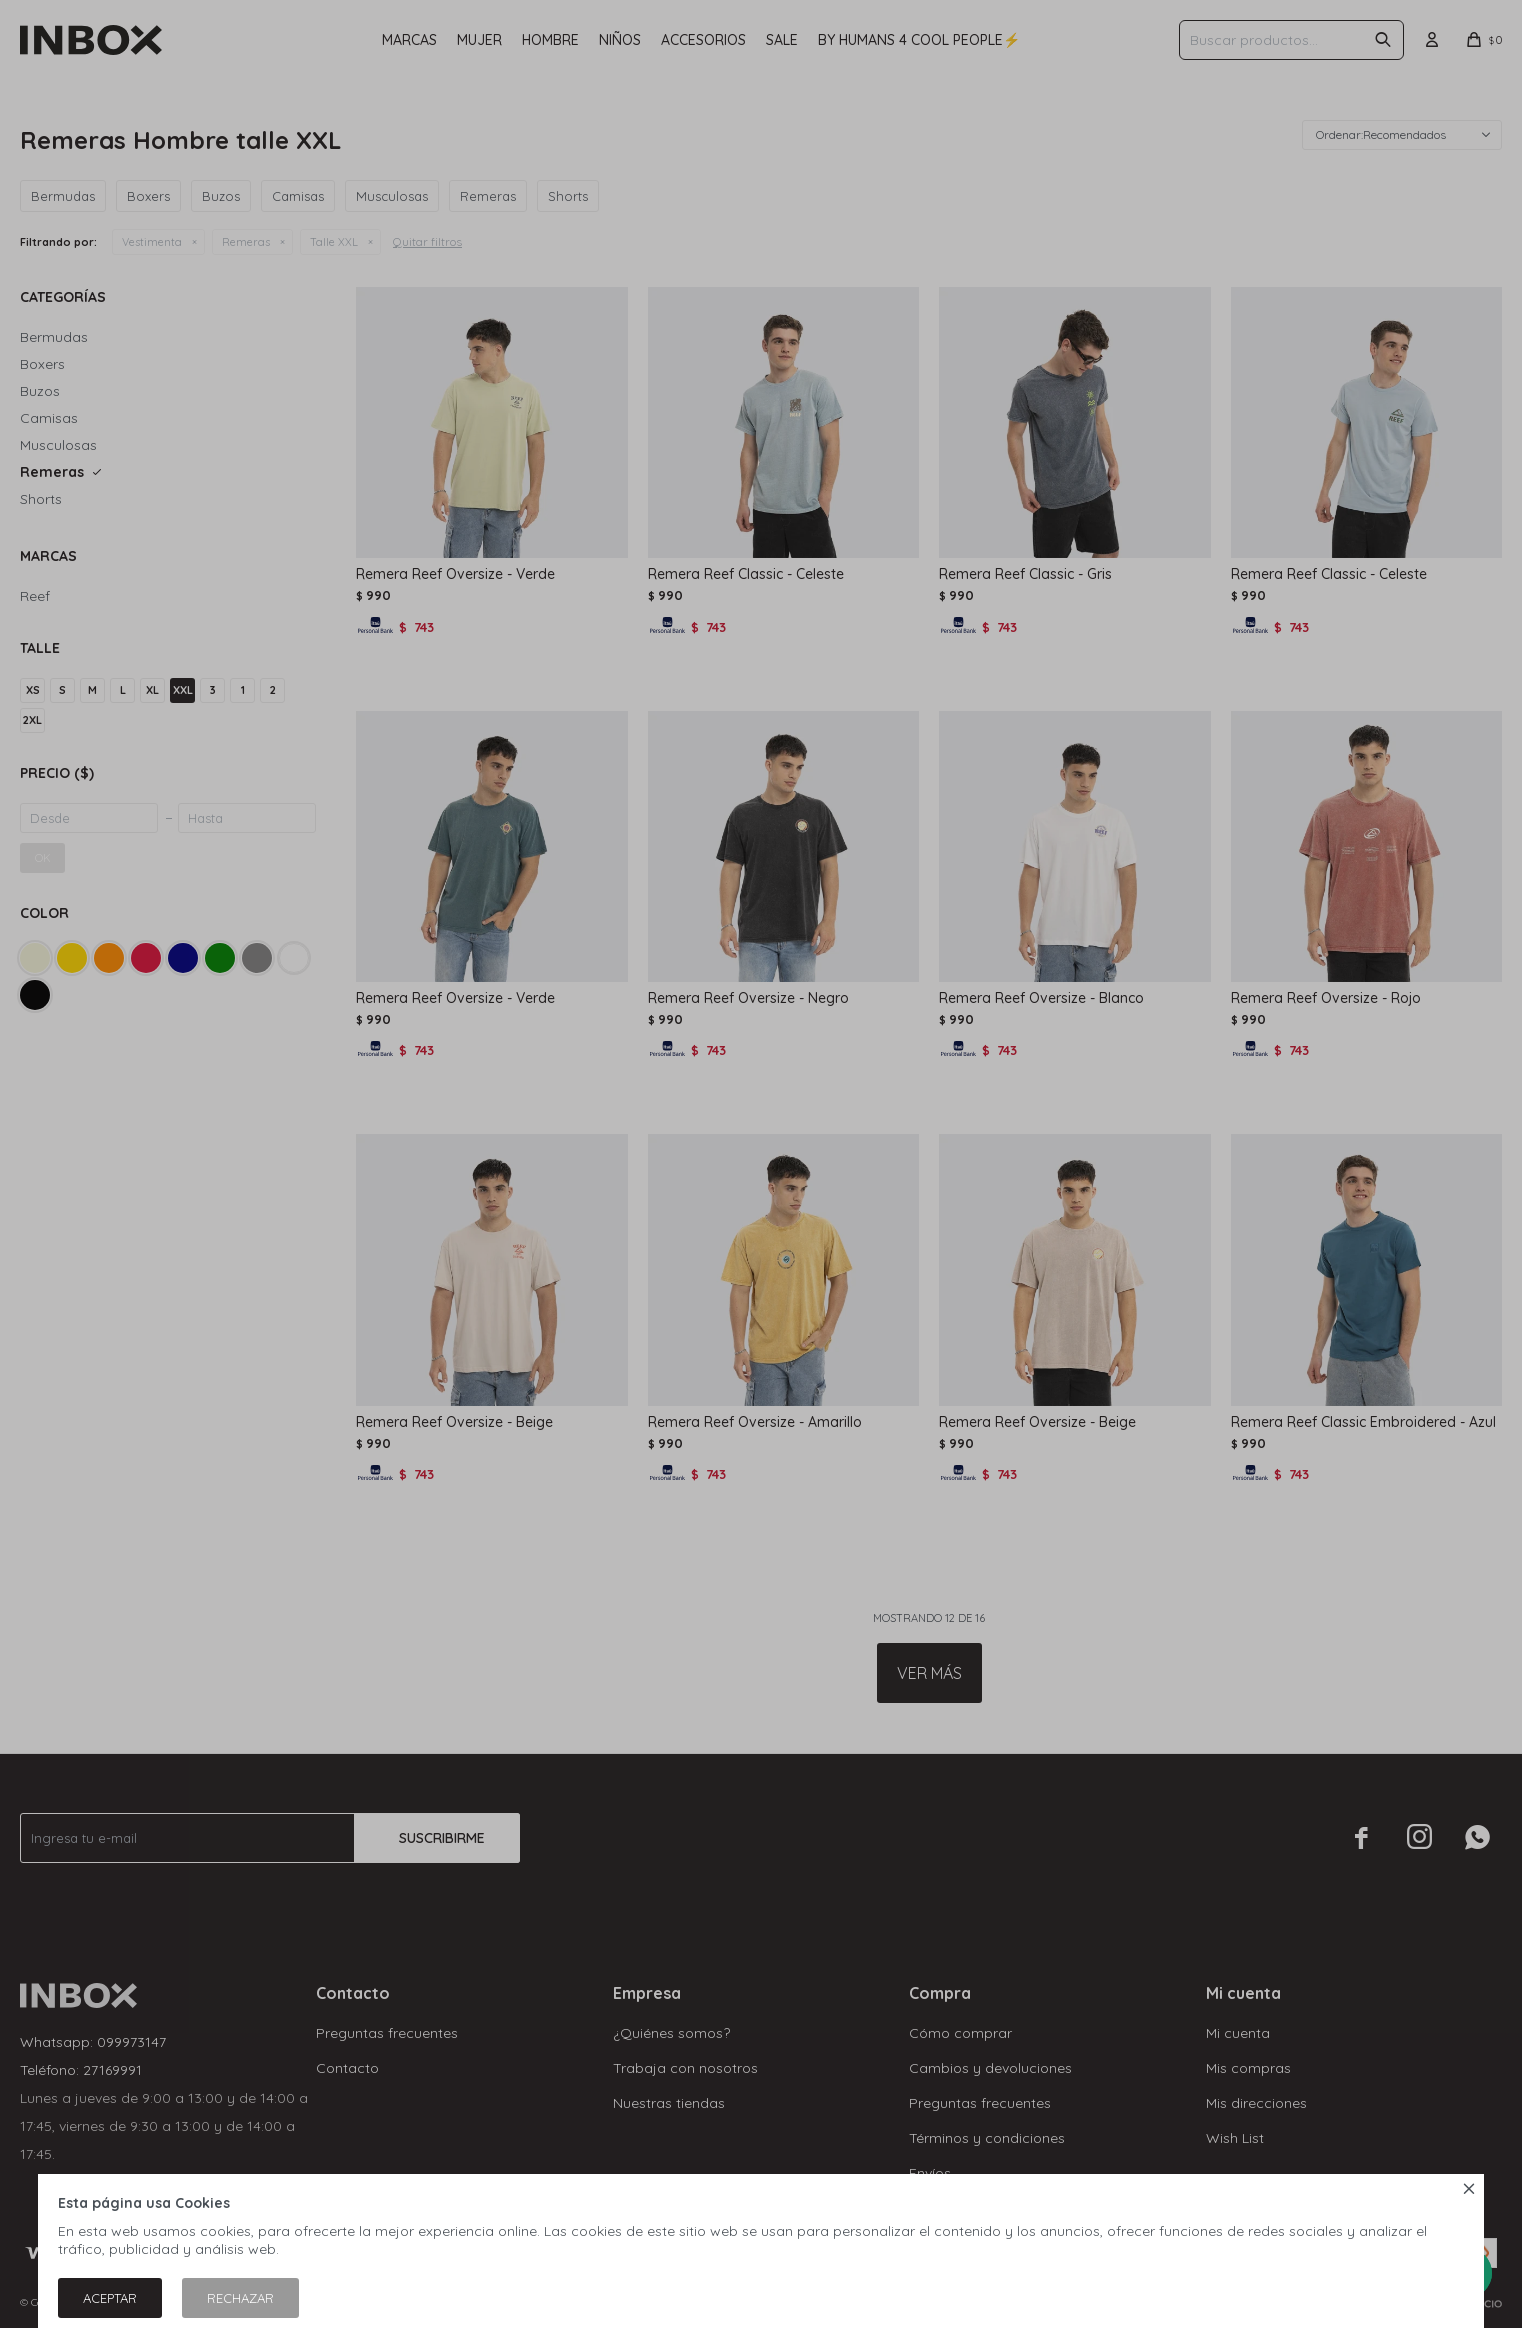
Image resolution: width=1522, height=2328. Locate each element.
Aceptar (110, 2298)
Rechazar (240, 2298)
